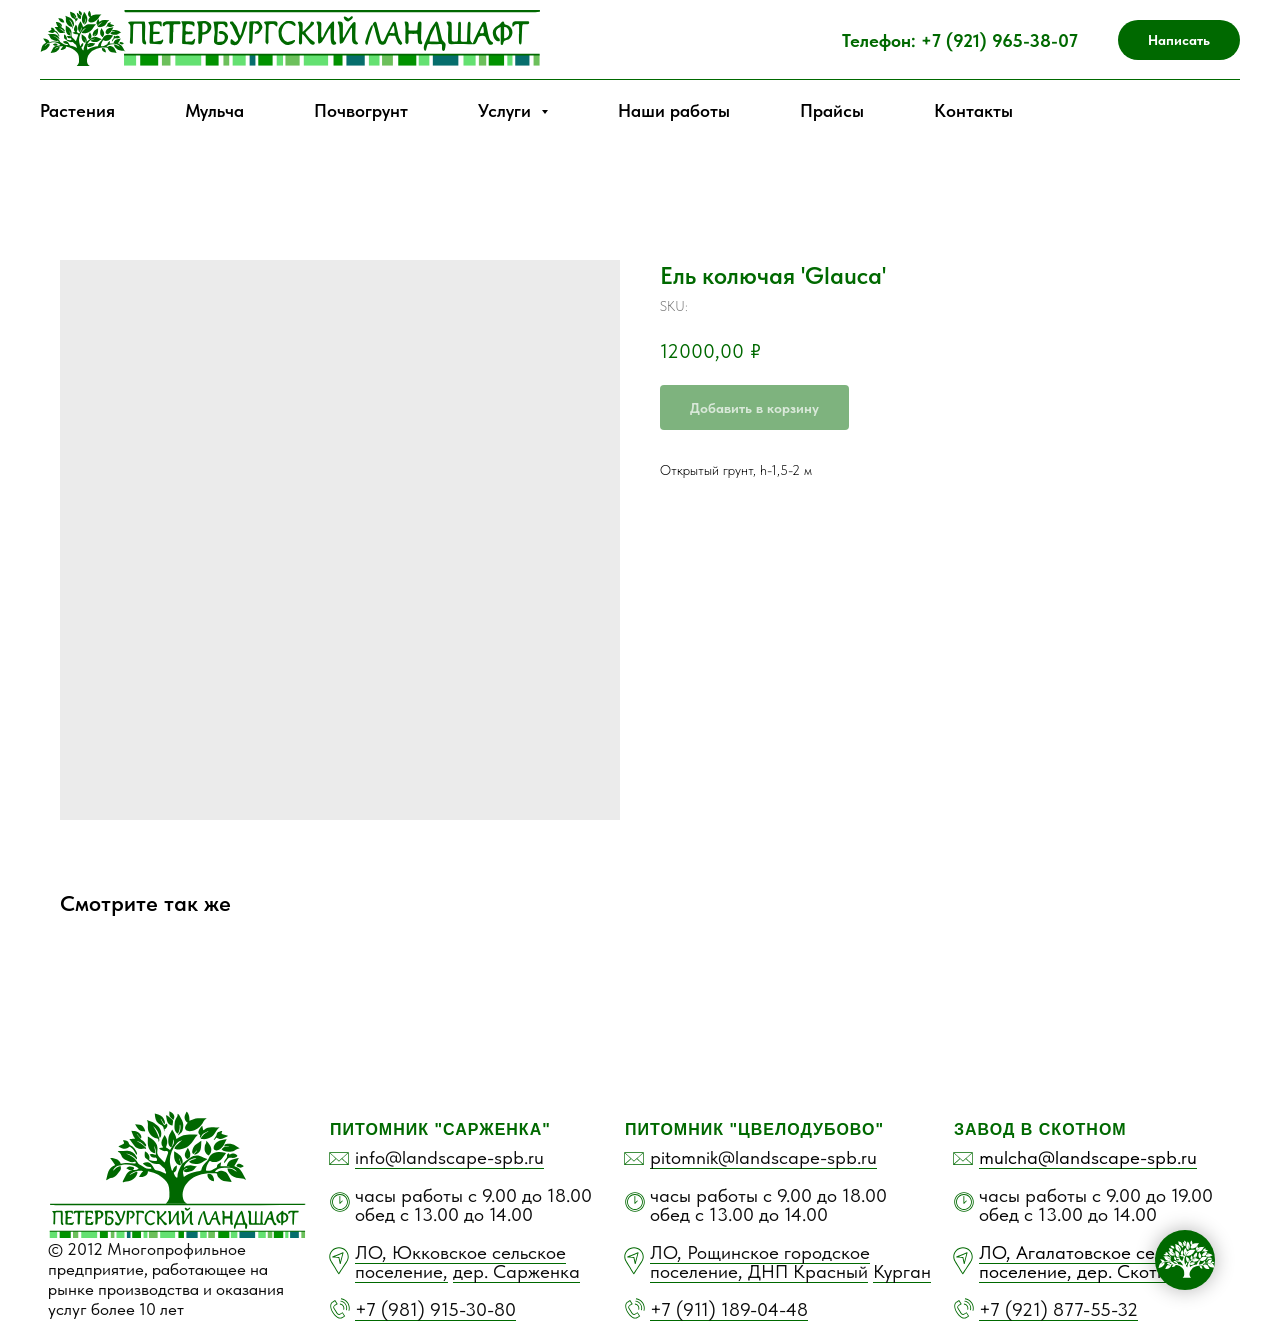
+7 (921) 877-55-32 (1058, 1309)
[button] (1179, 40)
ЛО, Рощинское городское (760, 1252)
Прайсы (832, 110)
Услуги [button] (507, 110)
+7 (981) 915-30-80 (435, 1309)
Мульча (214, 110)
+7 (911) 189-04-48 (729, 1309)
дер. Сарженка (516, 1271)
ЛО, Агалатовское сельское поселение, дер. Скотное (1094, 1262)
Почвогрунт (361, 110)
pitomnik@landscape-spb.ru (763, 1157)
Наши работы (674, 110)
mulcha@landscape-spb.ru (1088, 1157)
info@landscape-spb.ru (449, 1157)
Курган (902, 1271)
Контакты (973, 110)
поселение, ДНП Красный (759, 1271)
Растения (77, 110)
